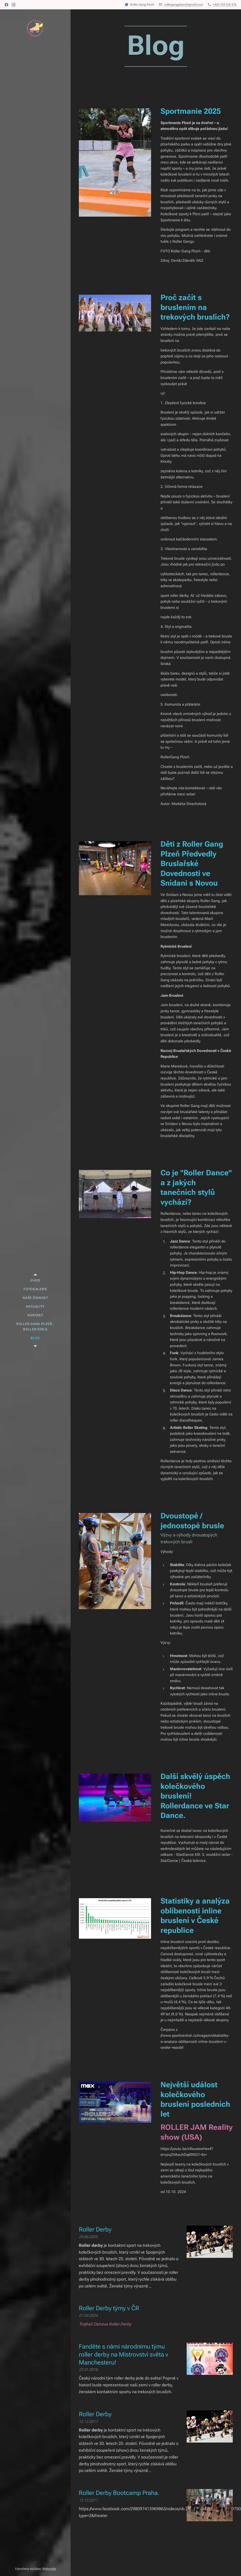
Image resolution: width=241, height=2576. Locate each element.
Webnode (49, 2569)
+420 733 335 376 (224, 4)
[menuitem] (35, 1280)
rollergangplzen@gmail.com (183, 4)
